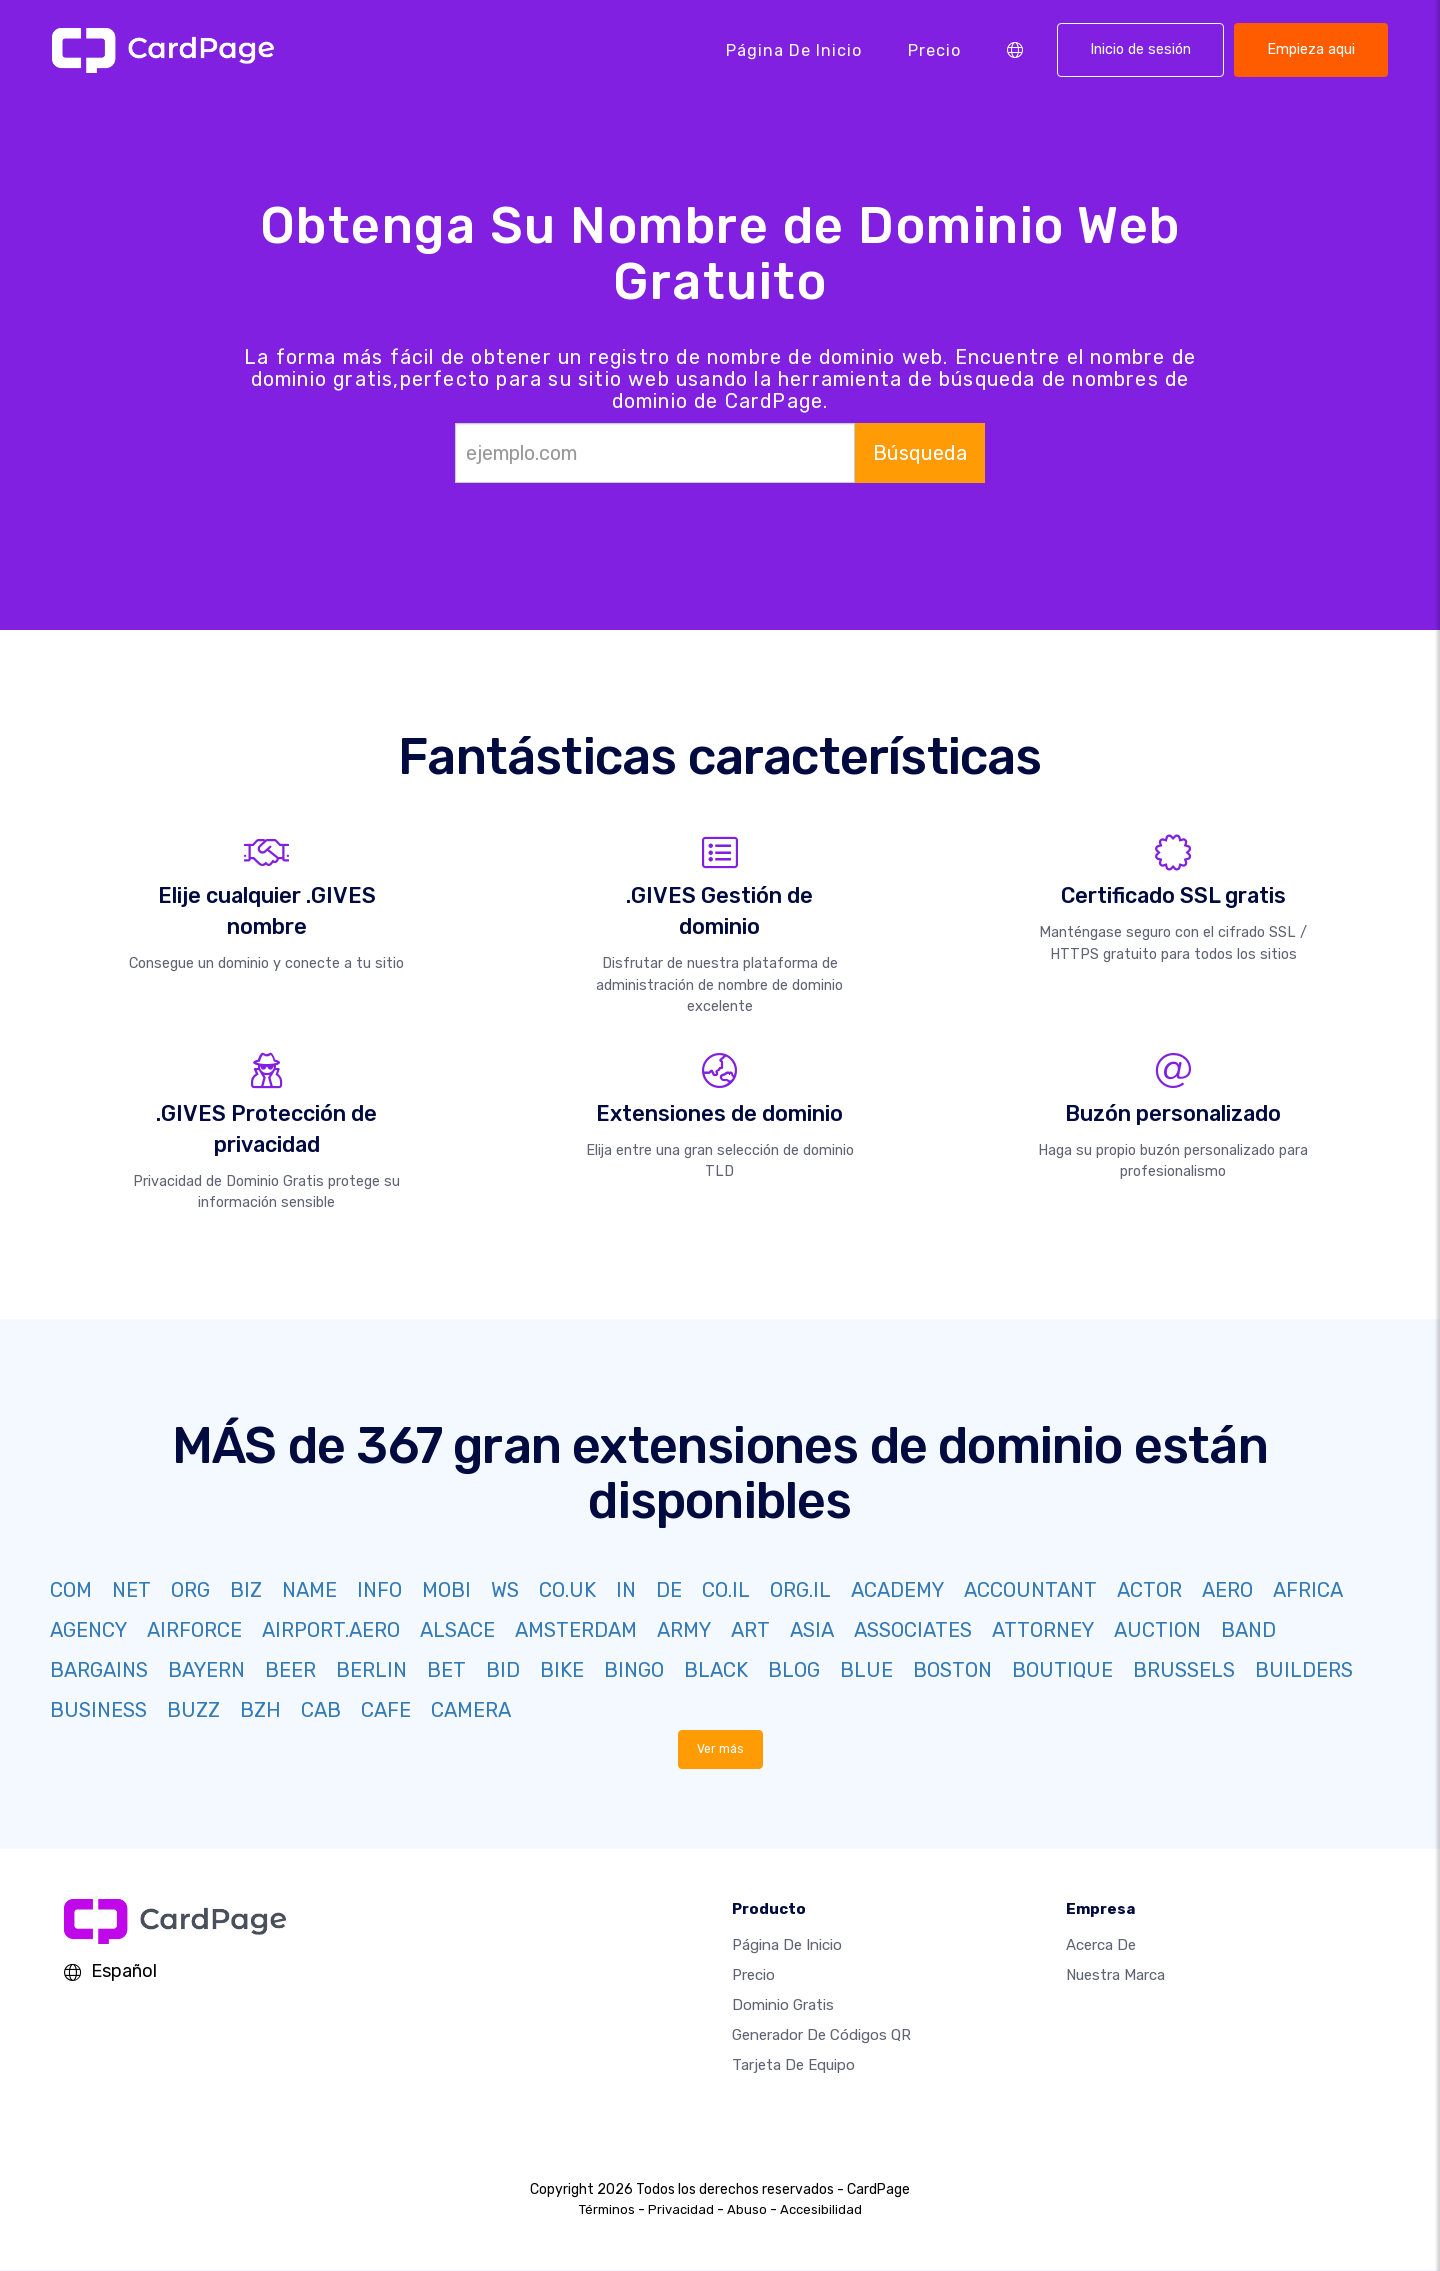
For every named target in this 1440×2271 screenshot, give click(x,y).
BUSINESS (98, 1710)
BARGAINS (99, 1670)
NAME (309, 1590)
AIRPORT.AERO (331, 1630)
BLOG (794, 1670)
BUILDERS (1304, 1670)
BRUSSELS (1184, 1670)
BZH (260, 1710)
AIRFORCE (194, 1630)
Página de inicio (794, 49)
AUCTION (1157, 1630)
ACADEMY (897, 1590)
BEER (290, 1670)
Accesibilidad (821, 2210)
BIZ (246, 1590)
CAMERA (471, 1710)
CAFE (386, 1710)
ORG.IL (800, 1590)
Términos (607, 2210)
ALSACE (457, 1630)
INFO (379, 1590)
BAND (1248, 1630)
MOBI (446, 1590)
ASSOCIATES (913, 1630)
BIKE (562, 1670)
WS (505, 1590)
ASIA (812, 1630)
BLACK (716, 1670)
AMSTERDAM (576, 1630)
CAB (321, 1710)
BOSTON (952, 1670)
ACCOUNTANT (1030, 1590)
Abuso (747, 2210)
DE (669, 1590)
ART (750, 1630)
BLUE (866, 1670)
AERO (1227, 1590)
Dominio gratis (783, 2006)
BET (446, 1670)
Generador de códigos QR (821, 2036)
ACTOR (1149, 1590)
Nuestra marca (1115, 1976)
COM (71, 1590)
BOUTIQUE (1062, 1670)
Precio (934, 49)
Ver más (720, 1749)
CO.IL (726, 1590)
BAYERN (206, 1670)
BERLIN (371, 1670)
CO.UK (567, 1590)
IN (626, 1590)
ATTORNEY (1043, 1630)
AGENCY (88, 1630)
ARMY (684, 1630)
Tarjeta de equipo (793, 2066)
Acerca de (1101, 1946)
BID (503, 1670)
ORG (190, 1590)
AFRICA (1308, 1590)
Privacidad (681, 2210)
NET (131, 1590)
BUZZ (193, 1710)
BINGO (634, 1670)
